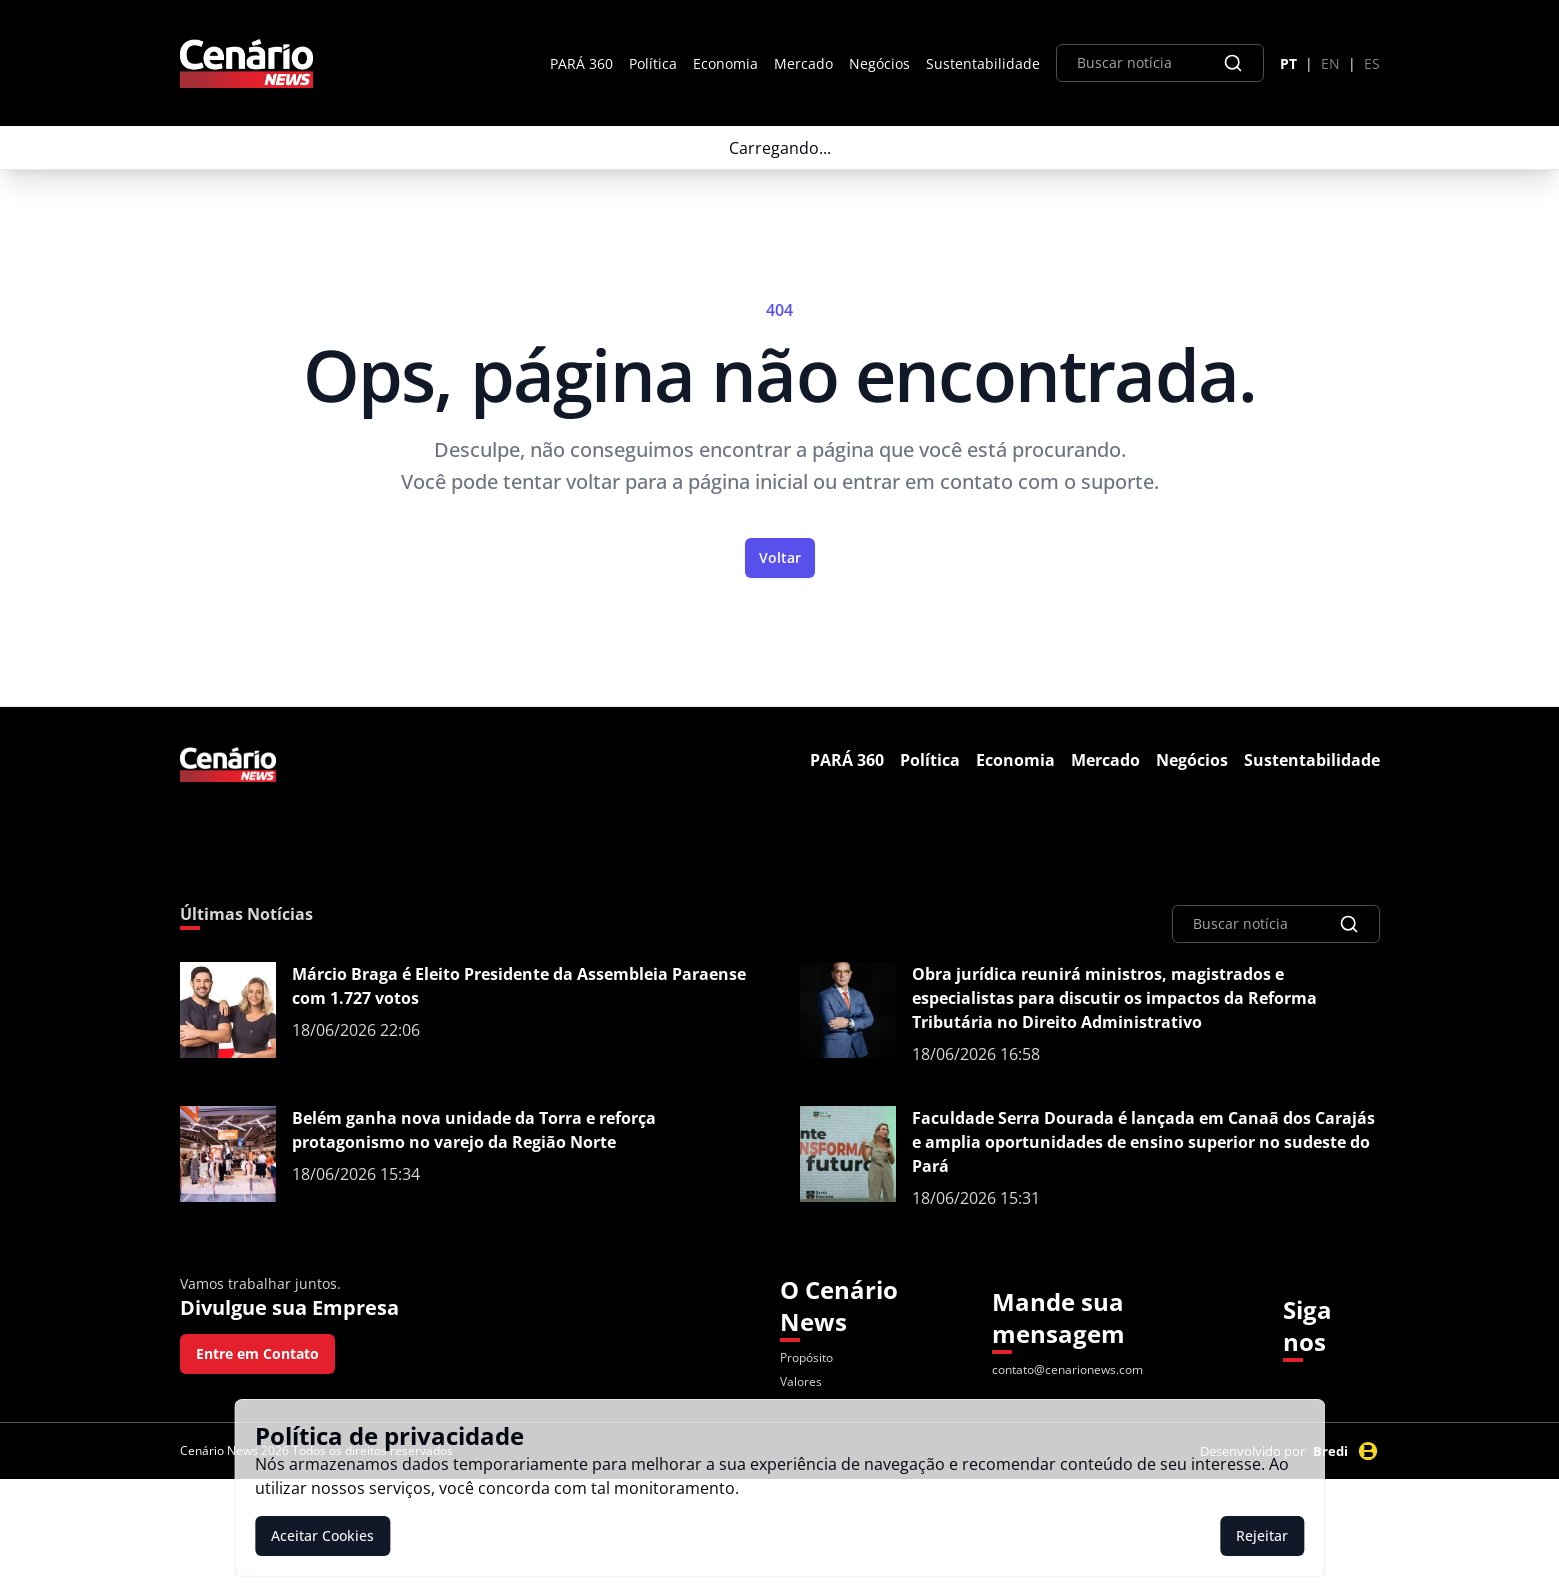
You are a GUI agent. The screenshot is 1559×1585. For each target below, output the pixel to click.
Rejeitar (1262, 1535)
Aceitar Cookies (322, 1535)
